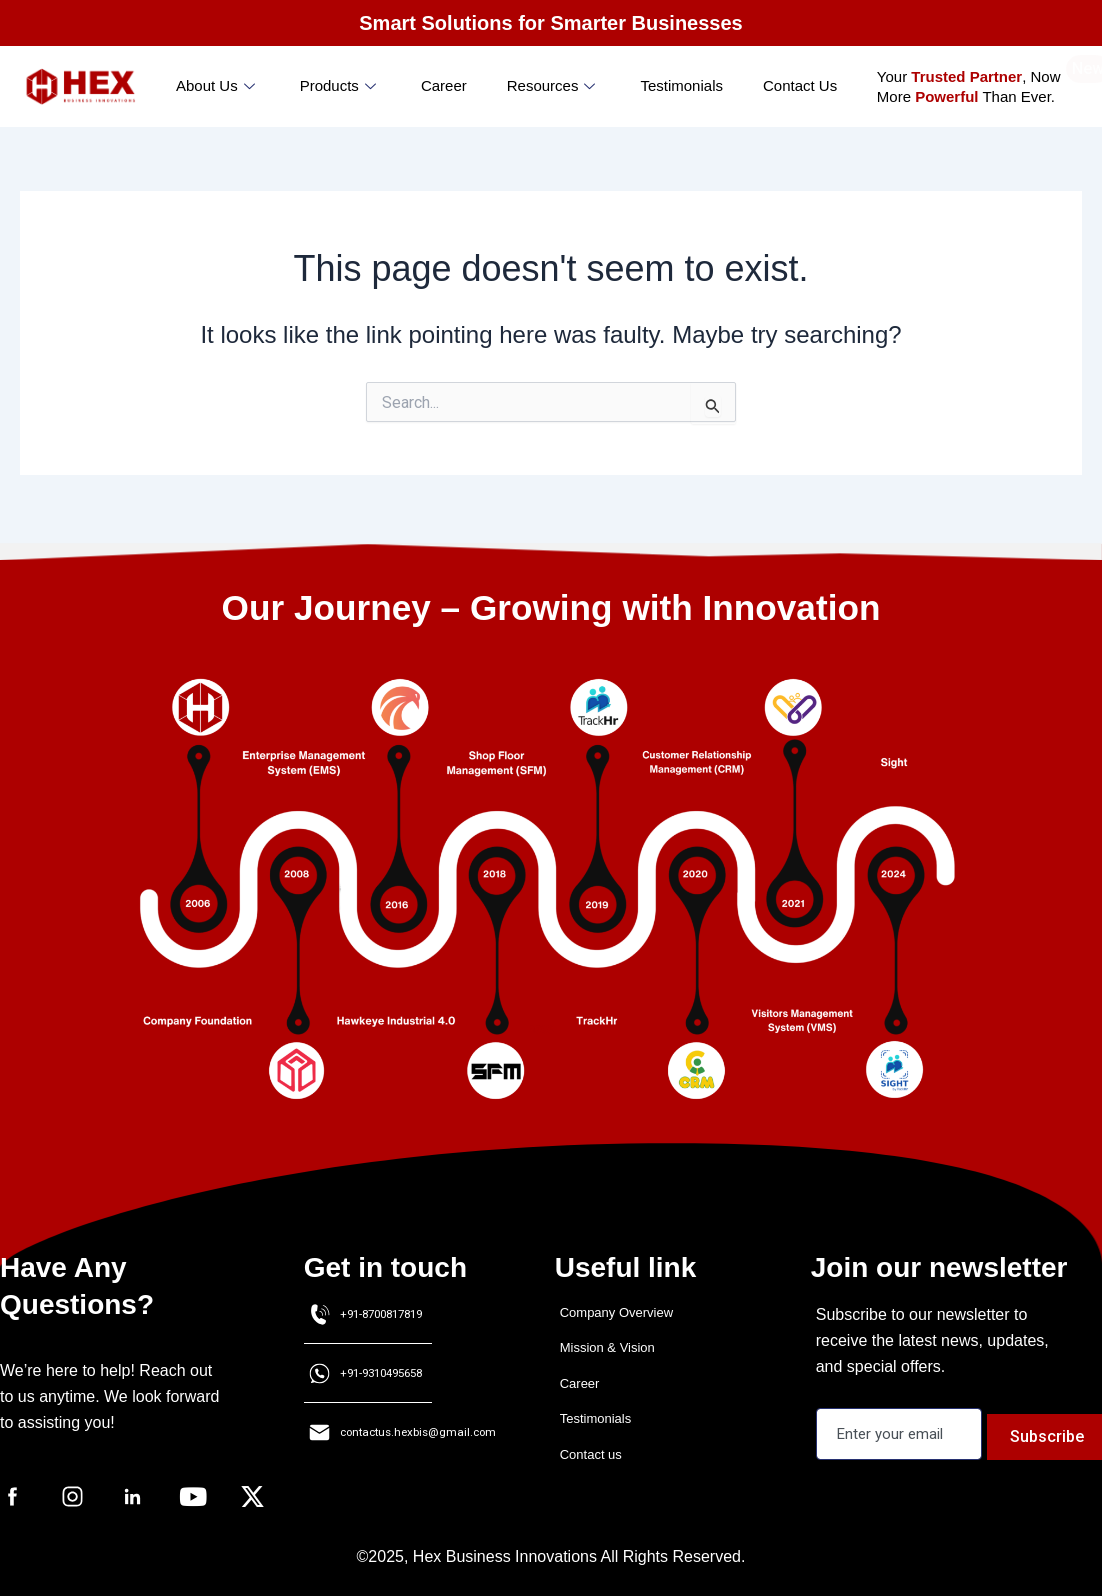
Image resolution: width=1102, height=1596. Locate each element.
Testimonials (681, 85)
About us (218, 85)
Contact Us (800, 85)
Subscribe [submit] (1055, 1433)
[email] (903, 1434)
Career (444, 85)
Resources (554, 85)
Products (340, 85)
